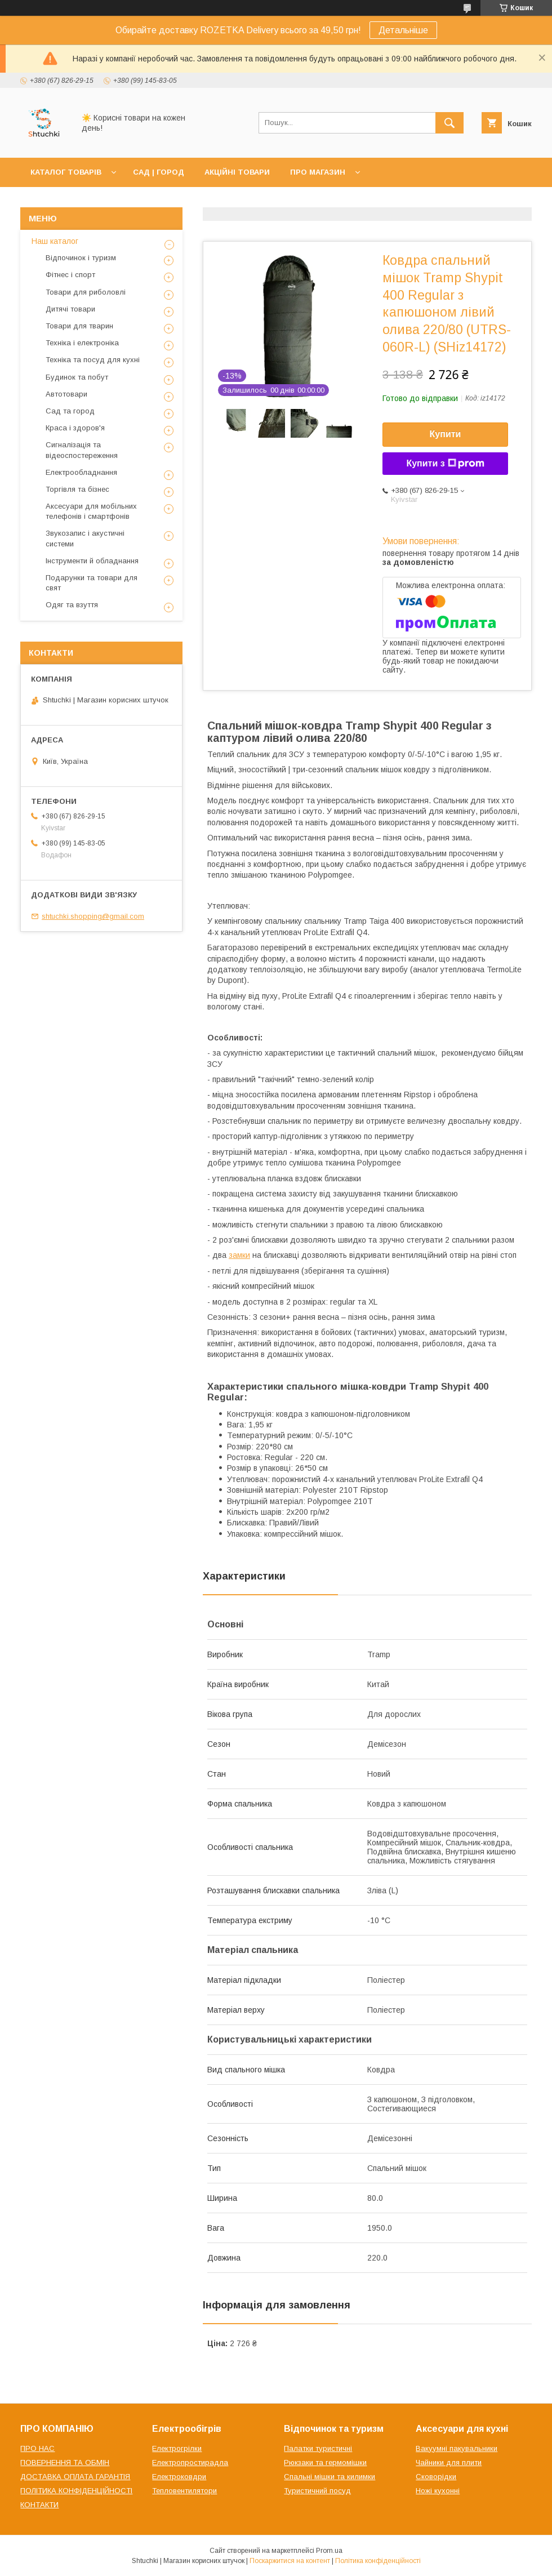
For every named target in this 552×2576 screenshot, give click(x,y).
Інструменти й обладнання (92, 561)
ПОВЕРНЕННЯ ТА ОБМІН (64, 2462)
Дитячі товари (70, 309)
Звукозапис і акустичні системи (85, 538)
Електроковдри (179, 2476)
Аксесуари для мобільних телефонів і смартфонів (91, 511)
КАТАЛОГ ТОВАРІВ (65, 172)
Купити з (445, 464)
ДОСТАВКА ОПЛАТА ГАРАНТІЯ (75, 2476)
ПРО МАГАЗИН (317, 172)
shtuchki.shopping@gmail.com (93, 916)
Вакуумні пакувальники (456, 2448)
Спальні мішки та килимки (329, 2476)
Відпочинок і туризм (81, 257)
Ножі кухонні (438, 2490)
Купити (445, 434)
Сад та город (70, 411)
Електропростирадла (190, 2462)
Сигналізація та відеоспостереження (82, 450)
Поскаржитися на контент (290, 2561)
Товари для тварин (79, 326)
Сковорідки (436, 2476)
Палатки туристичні (318, 2448)
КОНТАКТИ (39, 2505)
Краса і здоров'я (75, 428)
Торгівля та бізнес (77, 489)
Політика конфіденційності (378, 2561)
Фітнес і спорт (70, 274)
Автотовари (66, 394)
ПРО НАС (37, 2448)
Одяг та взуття (72, 604)
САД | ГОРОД (158, 172)
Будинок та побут (77, 377)
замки (239, 1255)
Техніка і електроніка (82, 343)
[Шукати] (449, 123)
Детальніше (403, 30)
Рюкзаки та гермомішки (325, 2462)
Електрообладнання (81, 472)
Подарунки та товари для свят (91, 582)
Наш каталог (55, 241)
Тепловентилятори (184, 2490)
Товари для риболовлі (86, 292)
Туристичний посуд (317, 2490)
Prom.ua (329, 2551)
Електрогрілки (177, 2448)
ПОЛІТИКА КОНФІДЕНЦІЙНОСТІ (76, 2490)
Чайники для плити (449, 2462)
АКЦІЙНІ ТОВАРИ (237, 172)
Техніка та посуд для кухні (93, 359)
